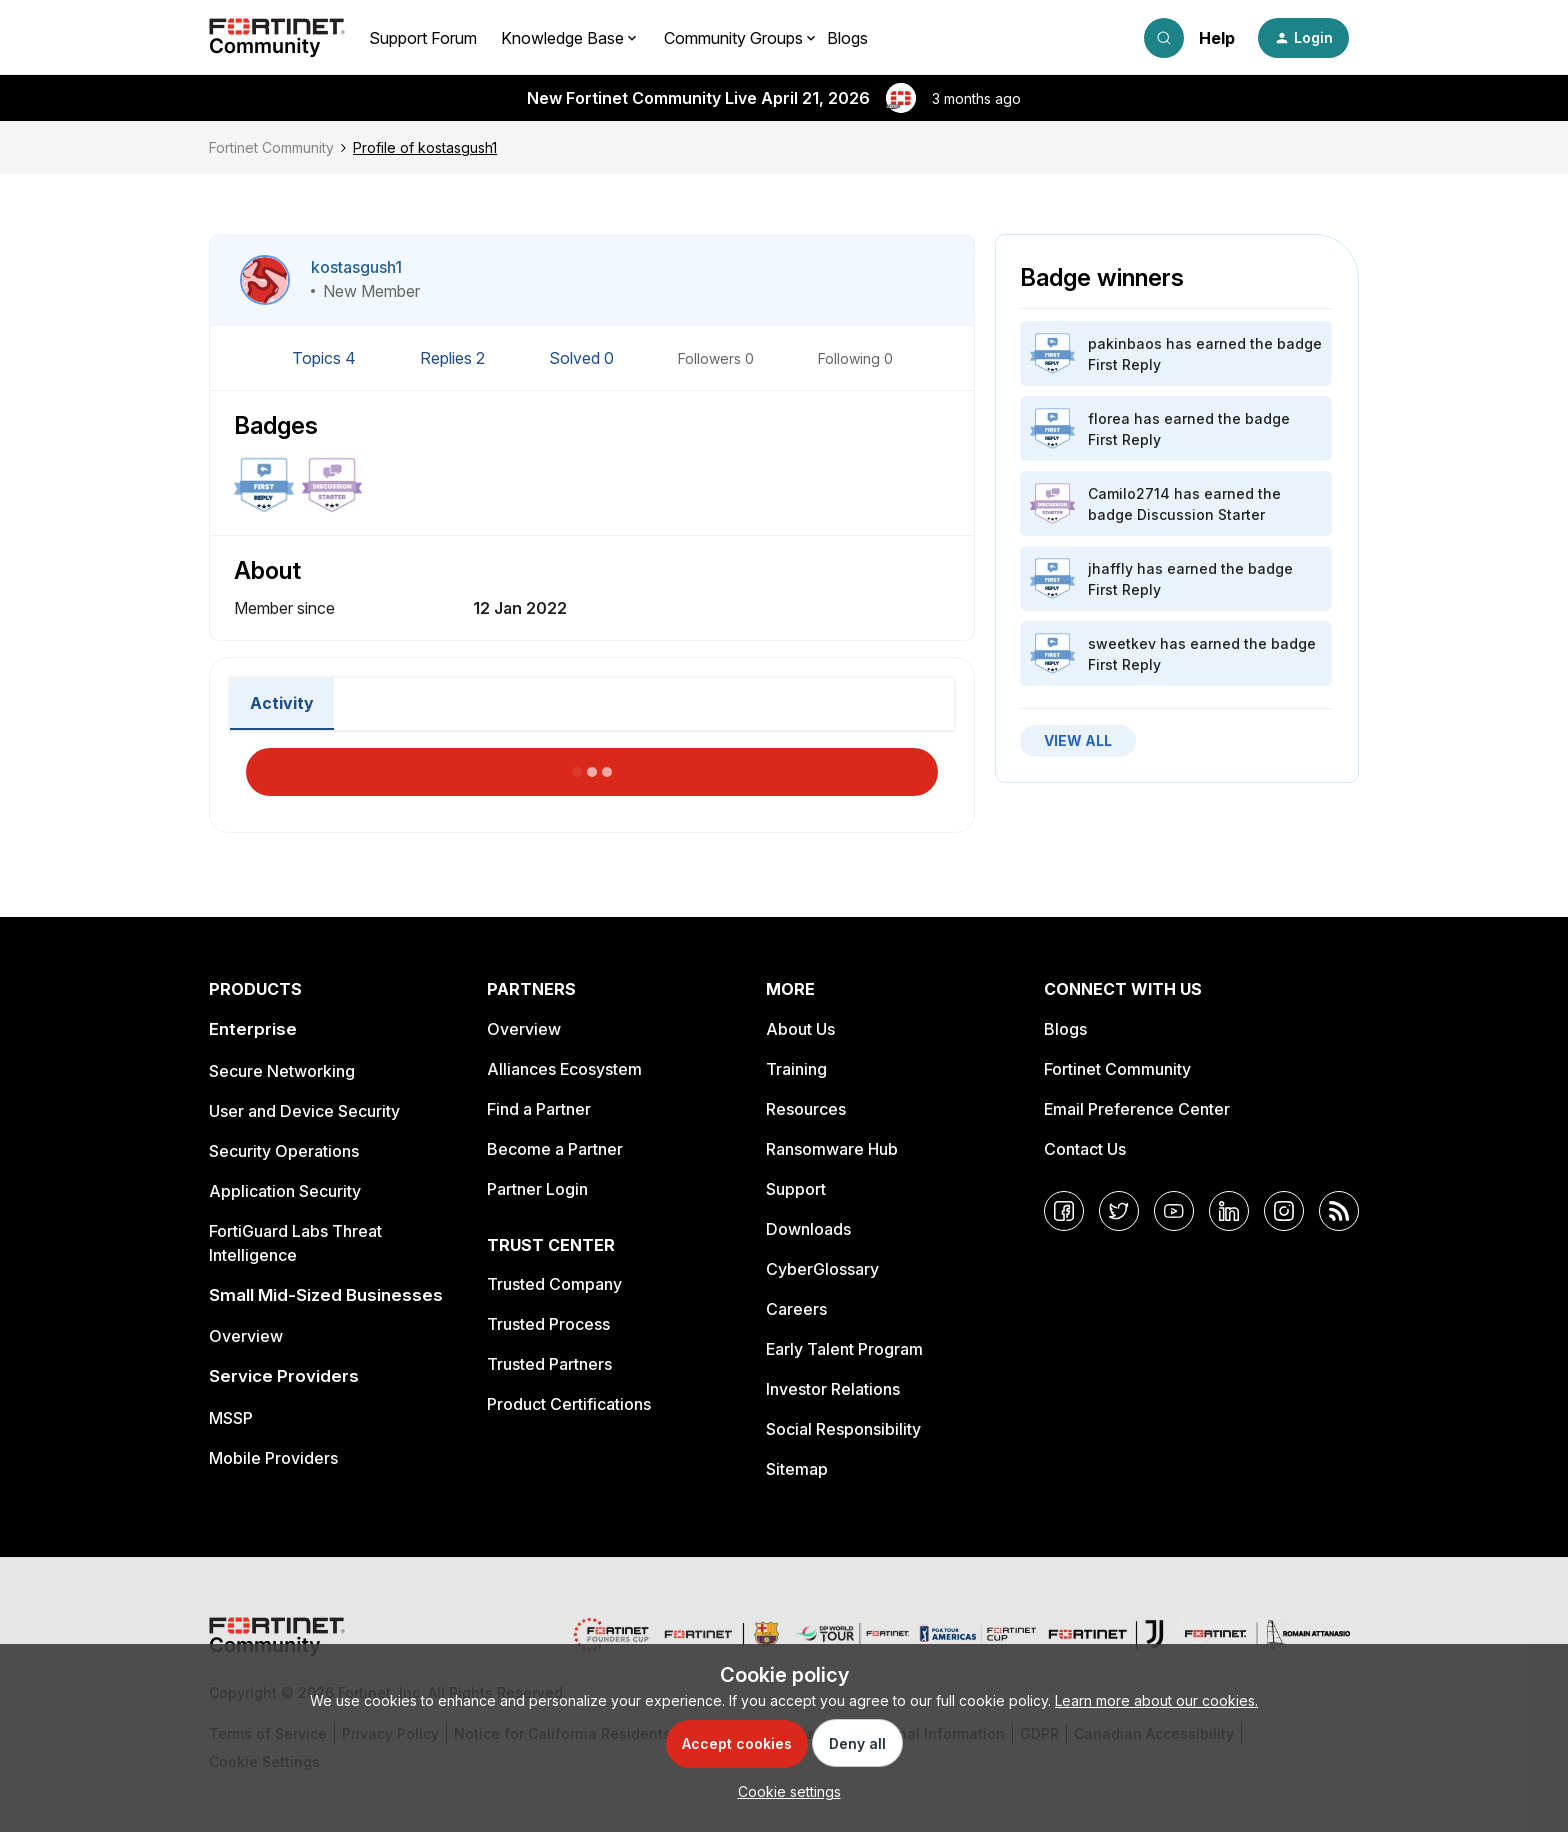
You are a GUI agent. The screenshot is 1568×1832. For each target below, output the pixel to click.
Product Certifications (569, 1404)
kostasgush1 (356, 267)
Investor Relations (833, 1389)
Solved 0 (583, 358)
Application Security (285, 1191)
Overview (246, 1336)
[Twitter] (1119, 1211)
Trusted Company (554, 1284)
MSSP (231, 1418)
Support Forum (423, 38)
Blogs (847, 38)
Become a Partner (555, 1149)
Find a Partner (539, 1109)
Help (1217, 38)
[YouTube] (1174, 1211)
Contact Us (1085, 1149)
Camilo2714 (1129, 493)
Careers (796, 1309)
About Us (800, 1029)
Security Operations (284, 1151)
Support (796, 1189)
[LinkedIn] (1229, 1211)
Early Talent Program (844, 1349)
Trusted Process (548, 1324)
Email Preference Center (1137, 1109)
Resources (806, 1109)
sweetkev (1122, 643)
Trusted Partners (549, 1364)
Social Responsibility (843, 1429)
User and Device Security (304, 1111)
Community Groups (733, 38)
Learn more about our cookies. (1156, 1700)
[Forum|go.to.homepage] (277, 38)
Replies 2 (454, 358)
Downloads (808, 1229)
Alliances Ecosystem (564, 1069)
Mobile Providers (273, 1458)
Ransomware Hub (832, 1149)
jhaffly (1110, 568)
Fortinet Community (271, 147)
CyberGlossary (822, 1269)
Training (796, 1069)
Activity (282, 703)
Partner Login (537, 1189)
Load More (592, 766)
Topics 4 (326, 358)
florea (1109, 418)
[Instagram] (1284, 1211)
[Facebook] (1064, 1211)
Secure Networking (282, 1071)
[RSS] (1339, 1211)
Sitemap (797, 1469)
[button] (1303, 38)
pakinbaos (1125, 343)
